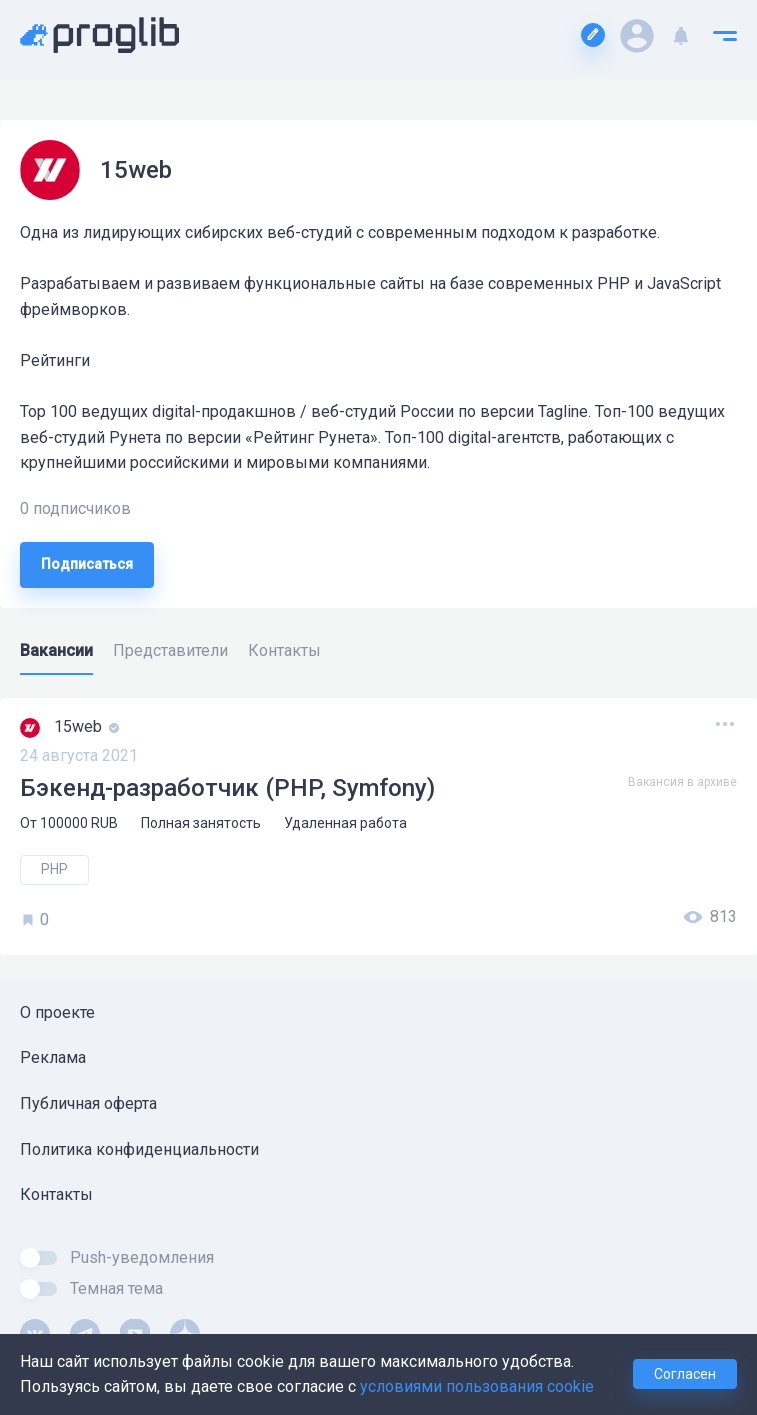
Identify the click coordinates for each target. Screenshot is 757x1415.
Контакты (56, 1194)
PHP (54, 869)
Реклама (53, 1057)
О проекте (57, 1012)
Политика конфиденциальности (139, 1149)
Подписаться (87, 564)
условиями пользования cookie (477, 1386)
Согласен (685, 1374)
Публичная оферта (88, 1103)
